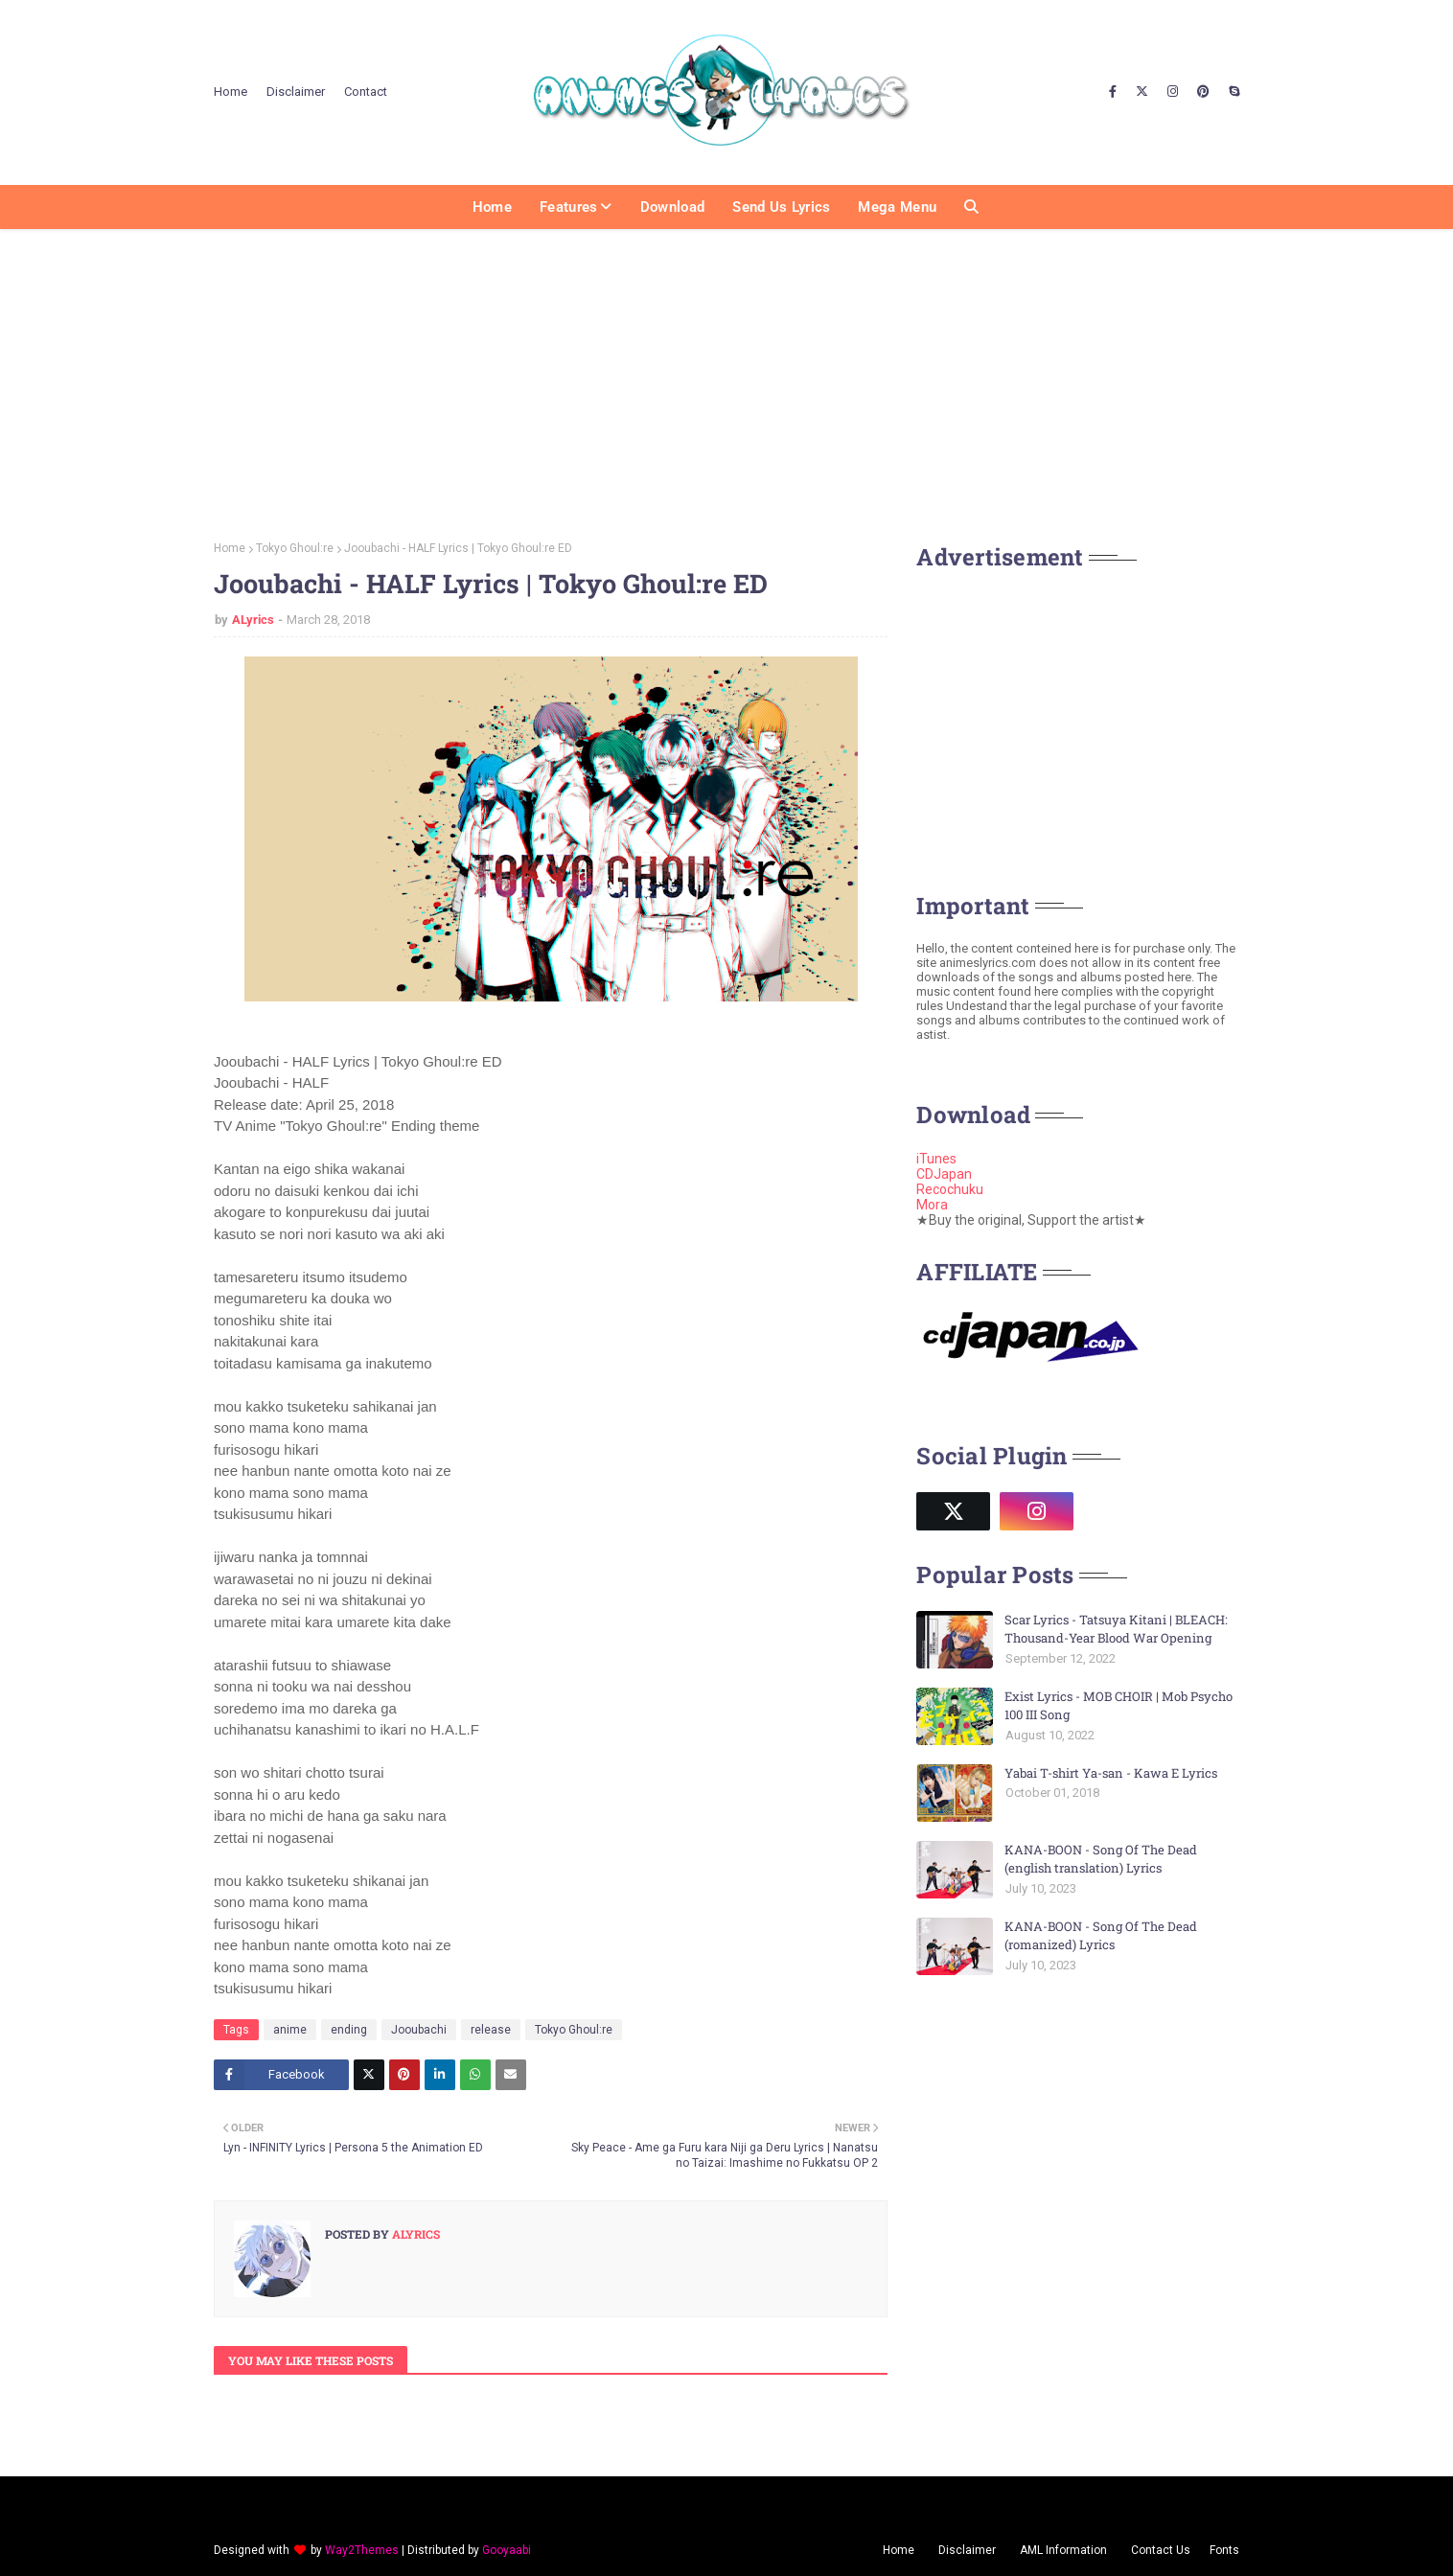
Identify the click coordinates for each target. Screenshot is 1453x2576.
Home (230, 91)
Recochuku (949, 1189)
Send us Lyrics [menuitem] (781, 207)
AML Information (1063, 2550)
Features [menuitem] (568, 207)
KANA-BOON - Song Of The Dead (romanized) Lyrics (1100, 1936)
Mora (932, 1204)
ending (349, 2029)
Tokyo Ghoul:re (295, 548)
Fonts (1224, 2550)
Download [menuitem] (672, 207)
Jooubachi (419, 2029)
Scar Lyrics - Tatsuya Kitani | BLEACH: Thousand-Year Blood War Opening (1116, 1629)
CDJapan (944, 1174)
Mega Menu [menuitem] (897, 207)
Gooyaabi (506, 2550)
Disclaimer (295, 91)
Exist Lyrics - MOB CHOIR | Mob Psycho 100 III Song (1118, 1706)
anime (290, 2029)
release (491, 2029)
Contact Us (1160, 2550)
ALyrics (253, 619)
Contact (365, 91)
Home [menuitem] (492, 207)
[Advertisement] (726, 378)
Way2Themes (362, 2550)
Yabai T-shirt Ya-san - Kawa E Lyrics (1110, 1773)
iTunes (936, 1158)
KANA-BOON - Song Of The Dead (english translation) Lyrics (1100, 1859)
